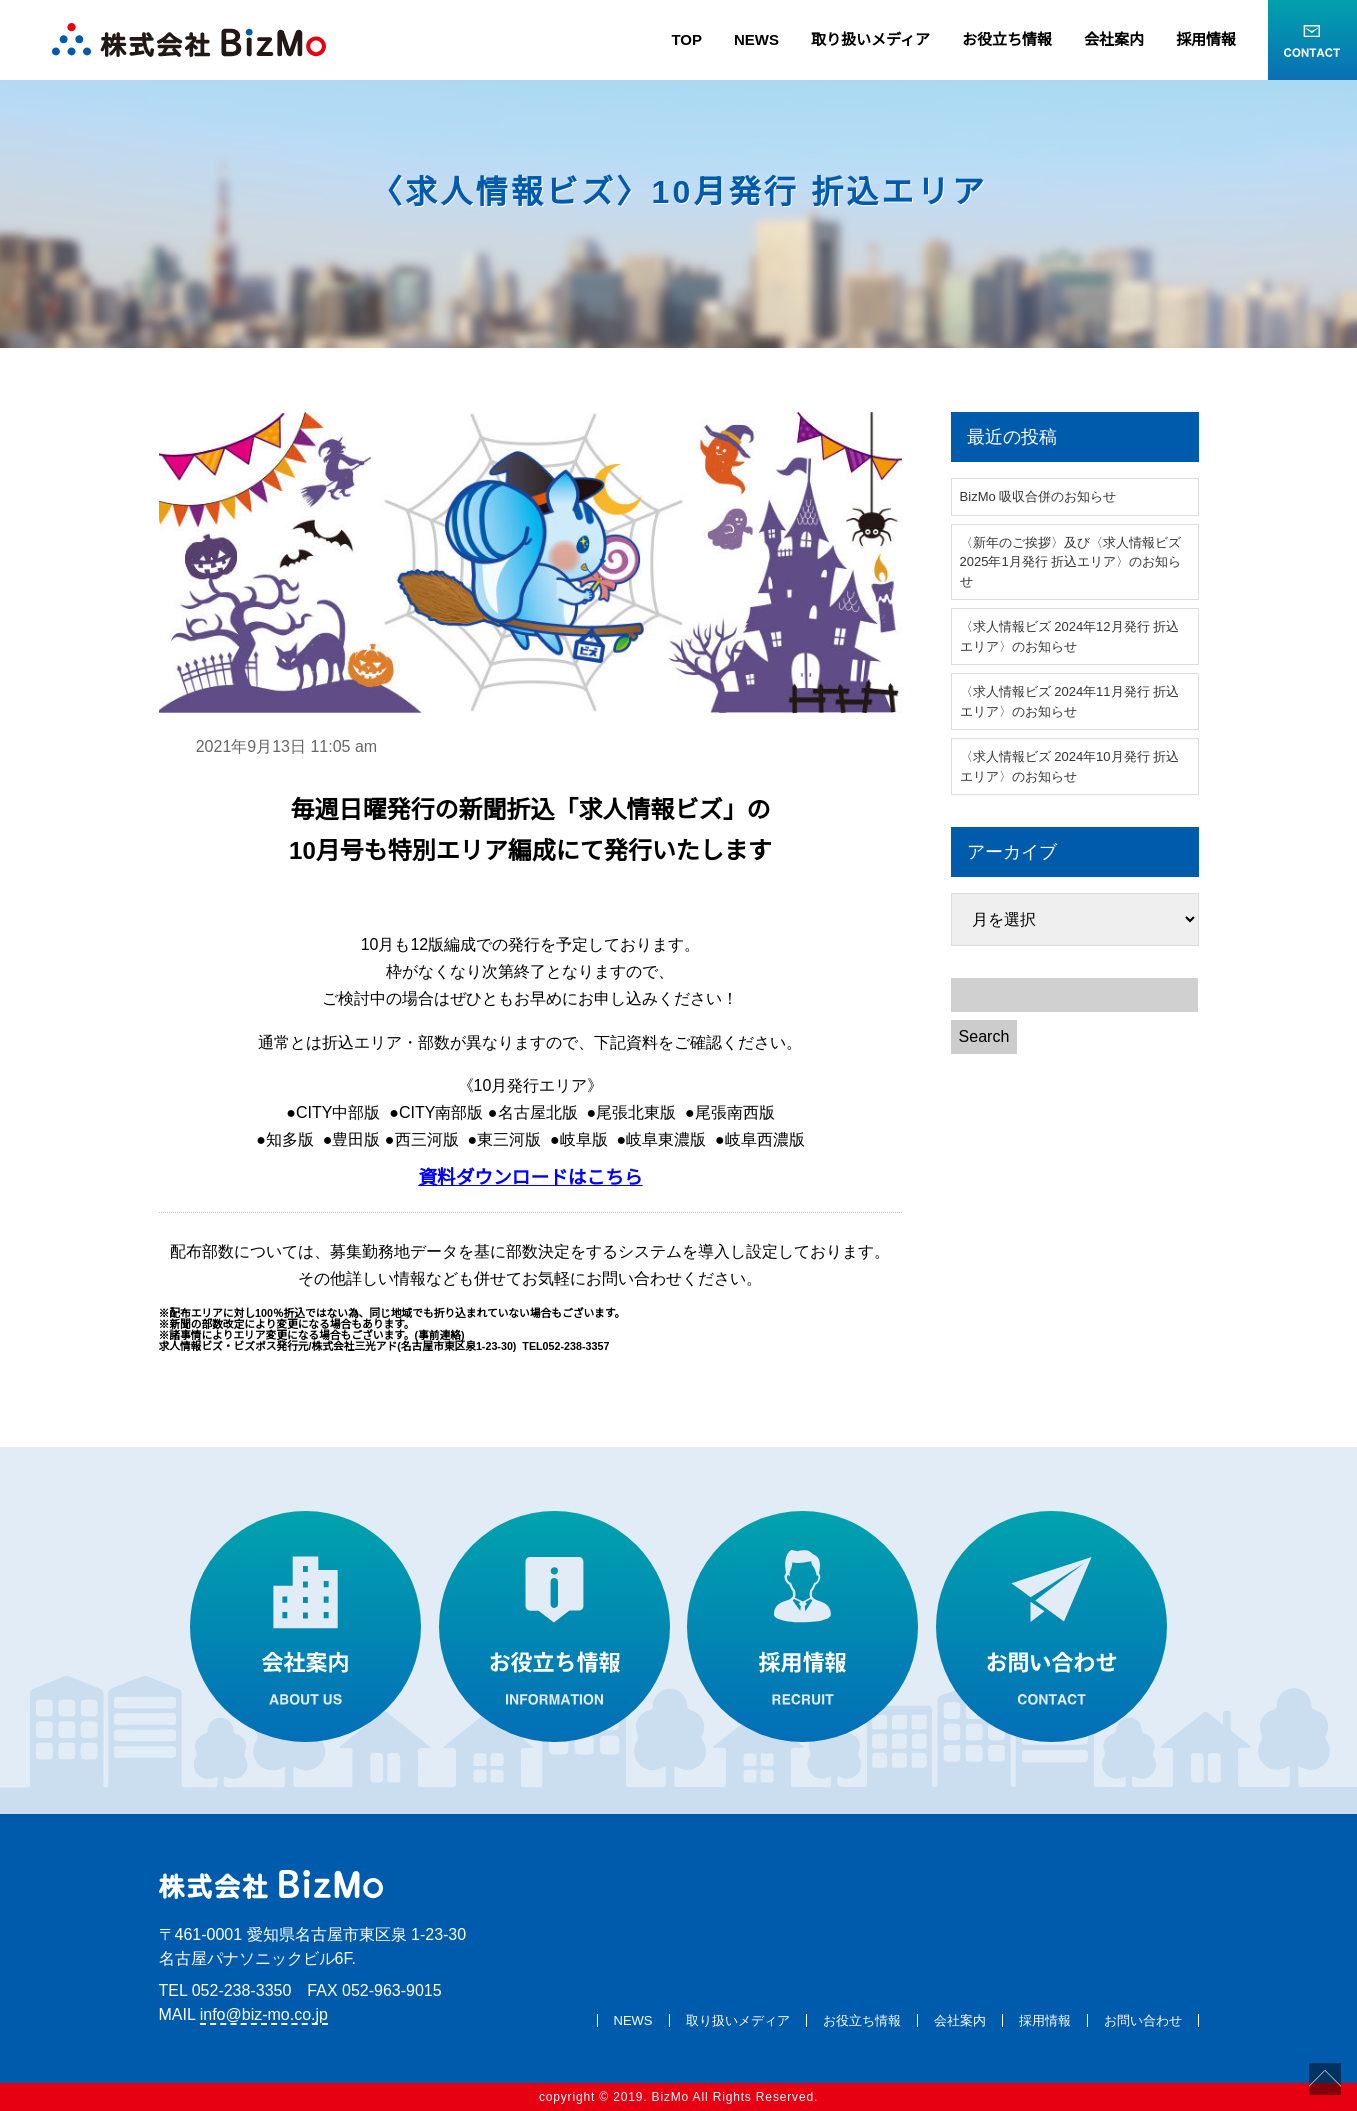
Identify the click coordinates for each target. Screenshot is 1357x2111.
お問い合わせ (1143, 2020)
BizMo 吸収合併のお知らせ (1038, 496)
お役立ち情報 (1007, 39)
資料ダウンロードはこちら (530, 1177)
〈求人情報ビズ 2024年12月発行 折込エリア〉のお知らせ (1070, 636)
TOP (686, 39)
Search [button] (984, 1036)
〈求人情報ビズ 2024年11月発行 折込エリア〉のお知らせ (1070, 701)
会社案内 (1114, 39)
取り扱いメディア (870, 39)
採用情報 (1206, 39)
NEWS (756, 39)
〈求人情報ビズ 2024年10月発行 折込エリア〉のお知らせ (1070, 766)
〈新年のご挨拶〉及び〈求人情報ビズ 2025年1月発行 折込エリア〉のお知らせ (1071, 562)
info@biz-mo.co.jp (264, 2014)
